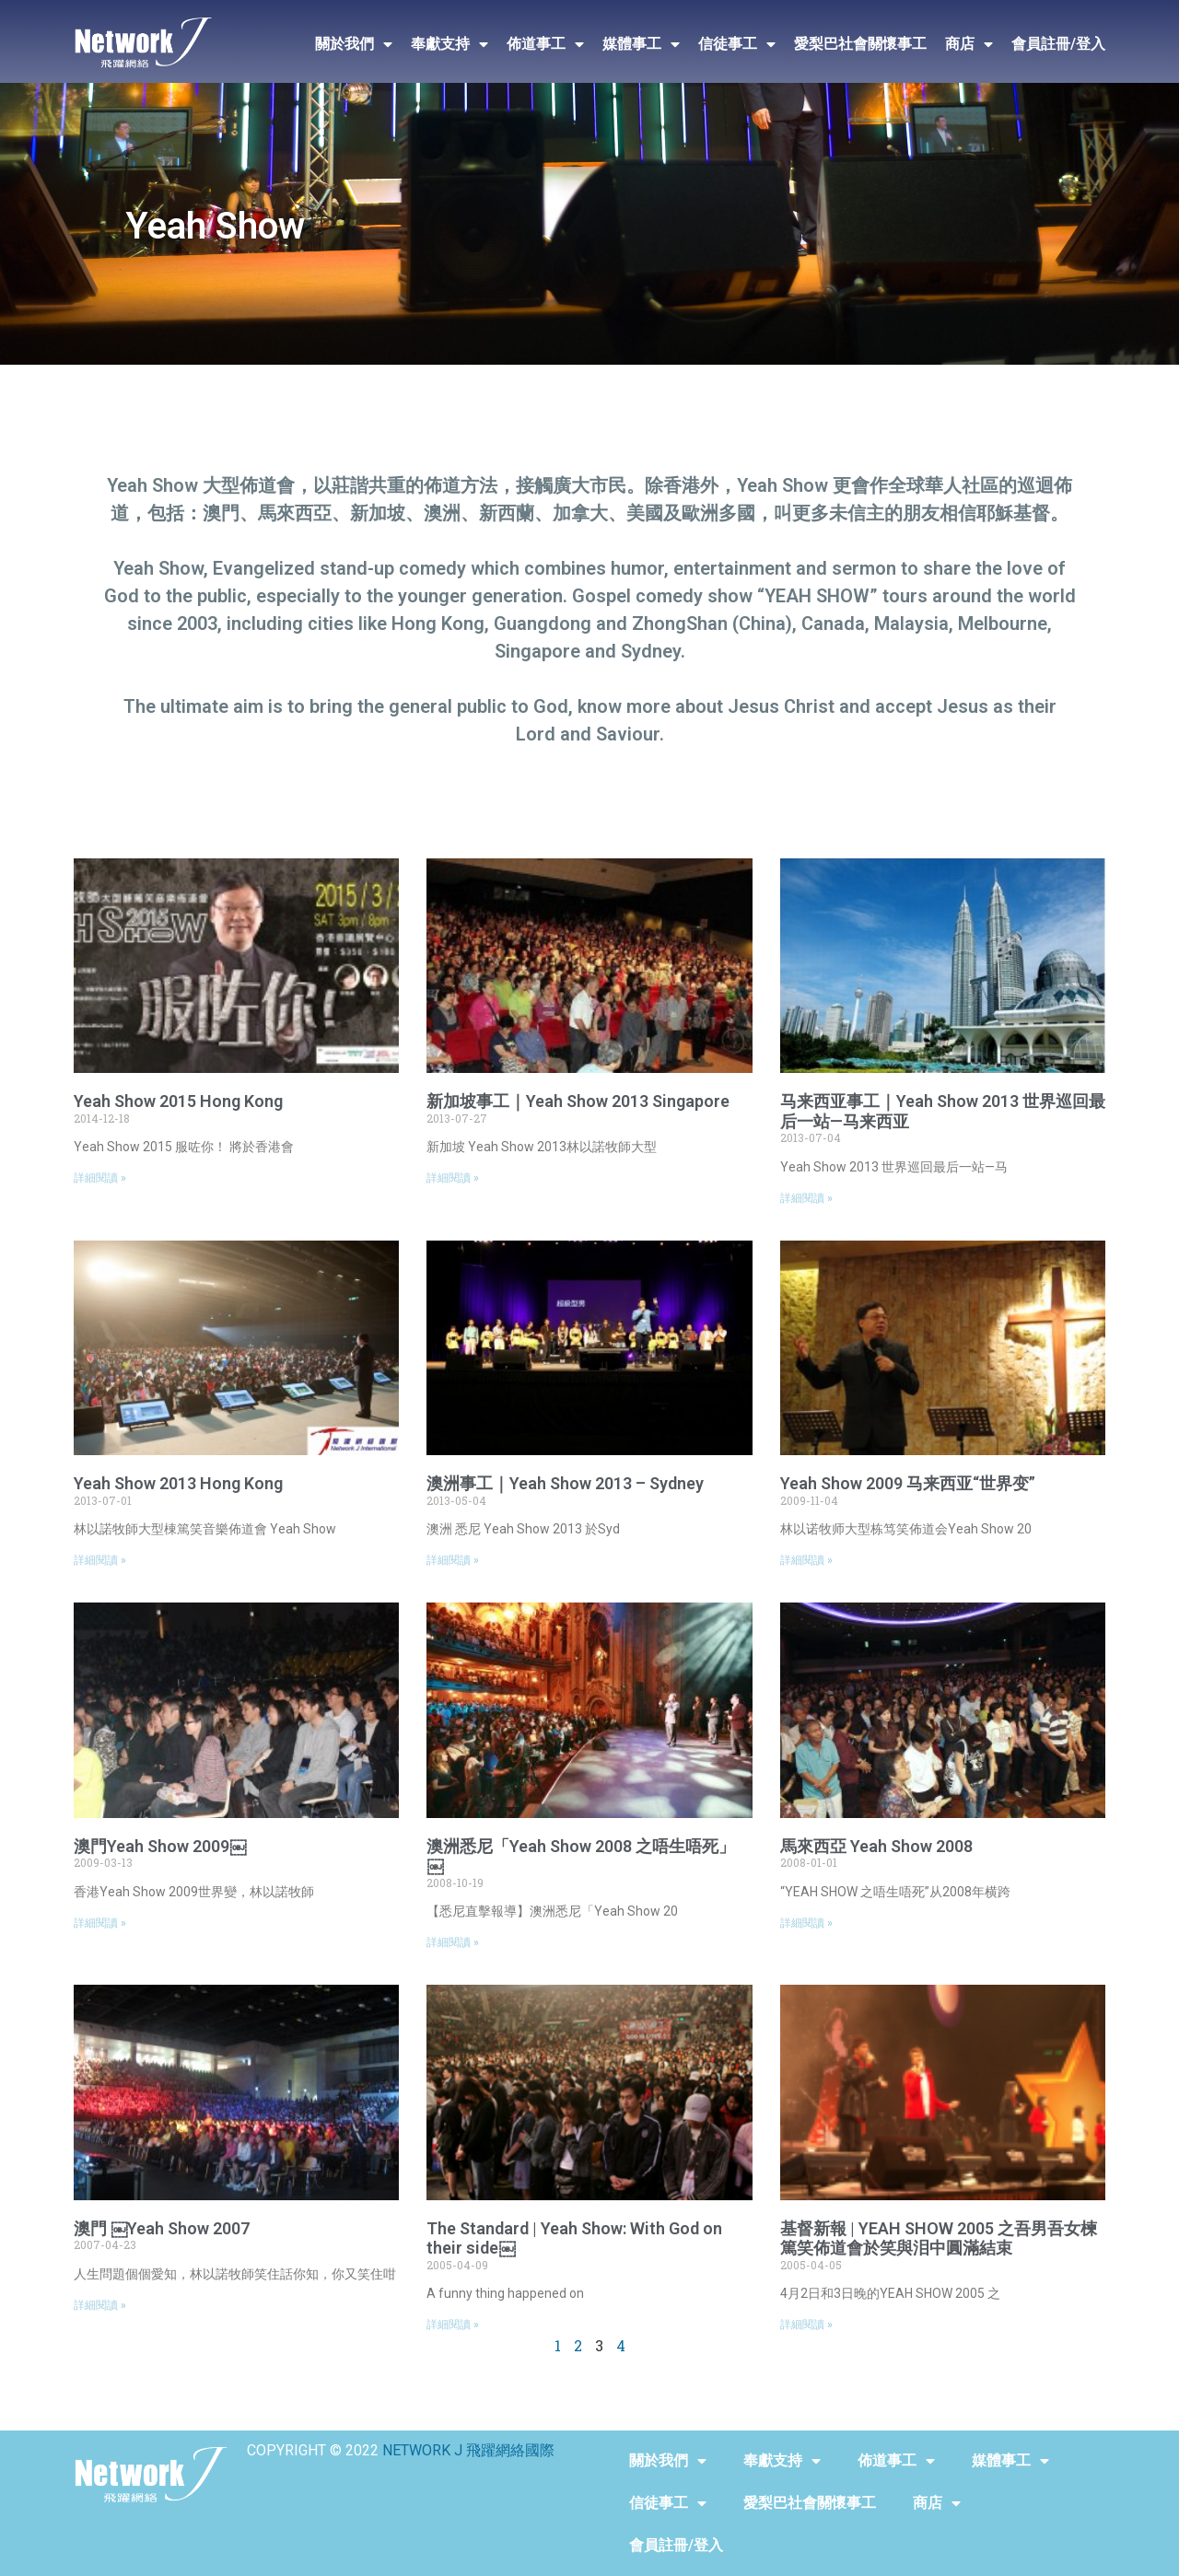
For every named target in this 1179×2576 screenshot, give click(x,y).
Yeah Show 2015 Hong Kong (178, 1101)
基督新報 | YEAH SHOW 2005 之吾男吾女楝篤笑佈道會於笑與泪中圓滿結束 (938, 2238)
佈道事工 (545, 44)
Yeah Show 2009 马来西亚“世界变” (907, 1483)
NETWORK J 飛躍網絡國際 (468, 2450)
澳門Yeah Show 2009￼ (160, 1846)
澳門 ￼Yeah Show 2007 (162, 2228)
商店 (969, 44)
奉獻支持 (449, 44)
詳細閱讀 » (100, 1177)
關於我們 (353, 44)
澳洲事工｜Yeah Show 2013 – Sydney (565, 1483)
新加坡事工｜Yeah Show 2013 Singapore (578, 1101)
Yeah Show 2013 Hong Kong (178, 1483)
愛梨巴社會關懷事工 (860, 43)
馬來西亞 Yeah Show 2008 (876, 1846)
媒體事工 (641, 44)
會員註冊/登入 (1058, 43)
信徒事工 (737, 44)
